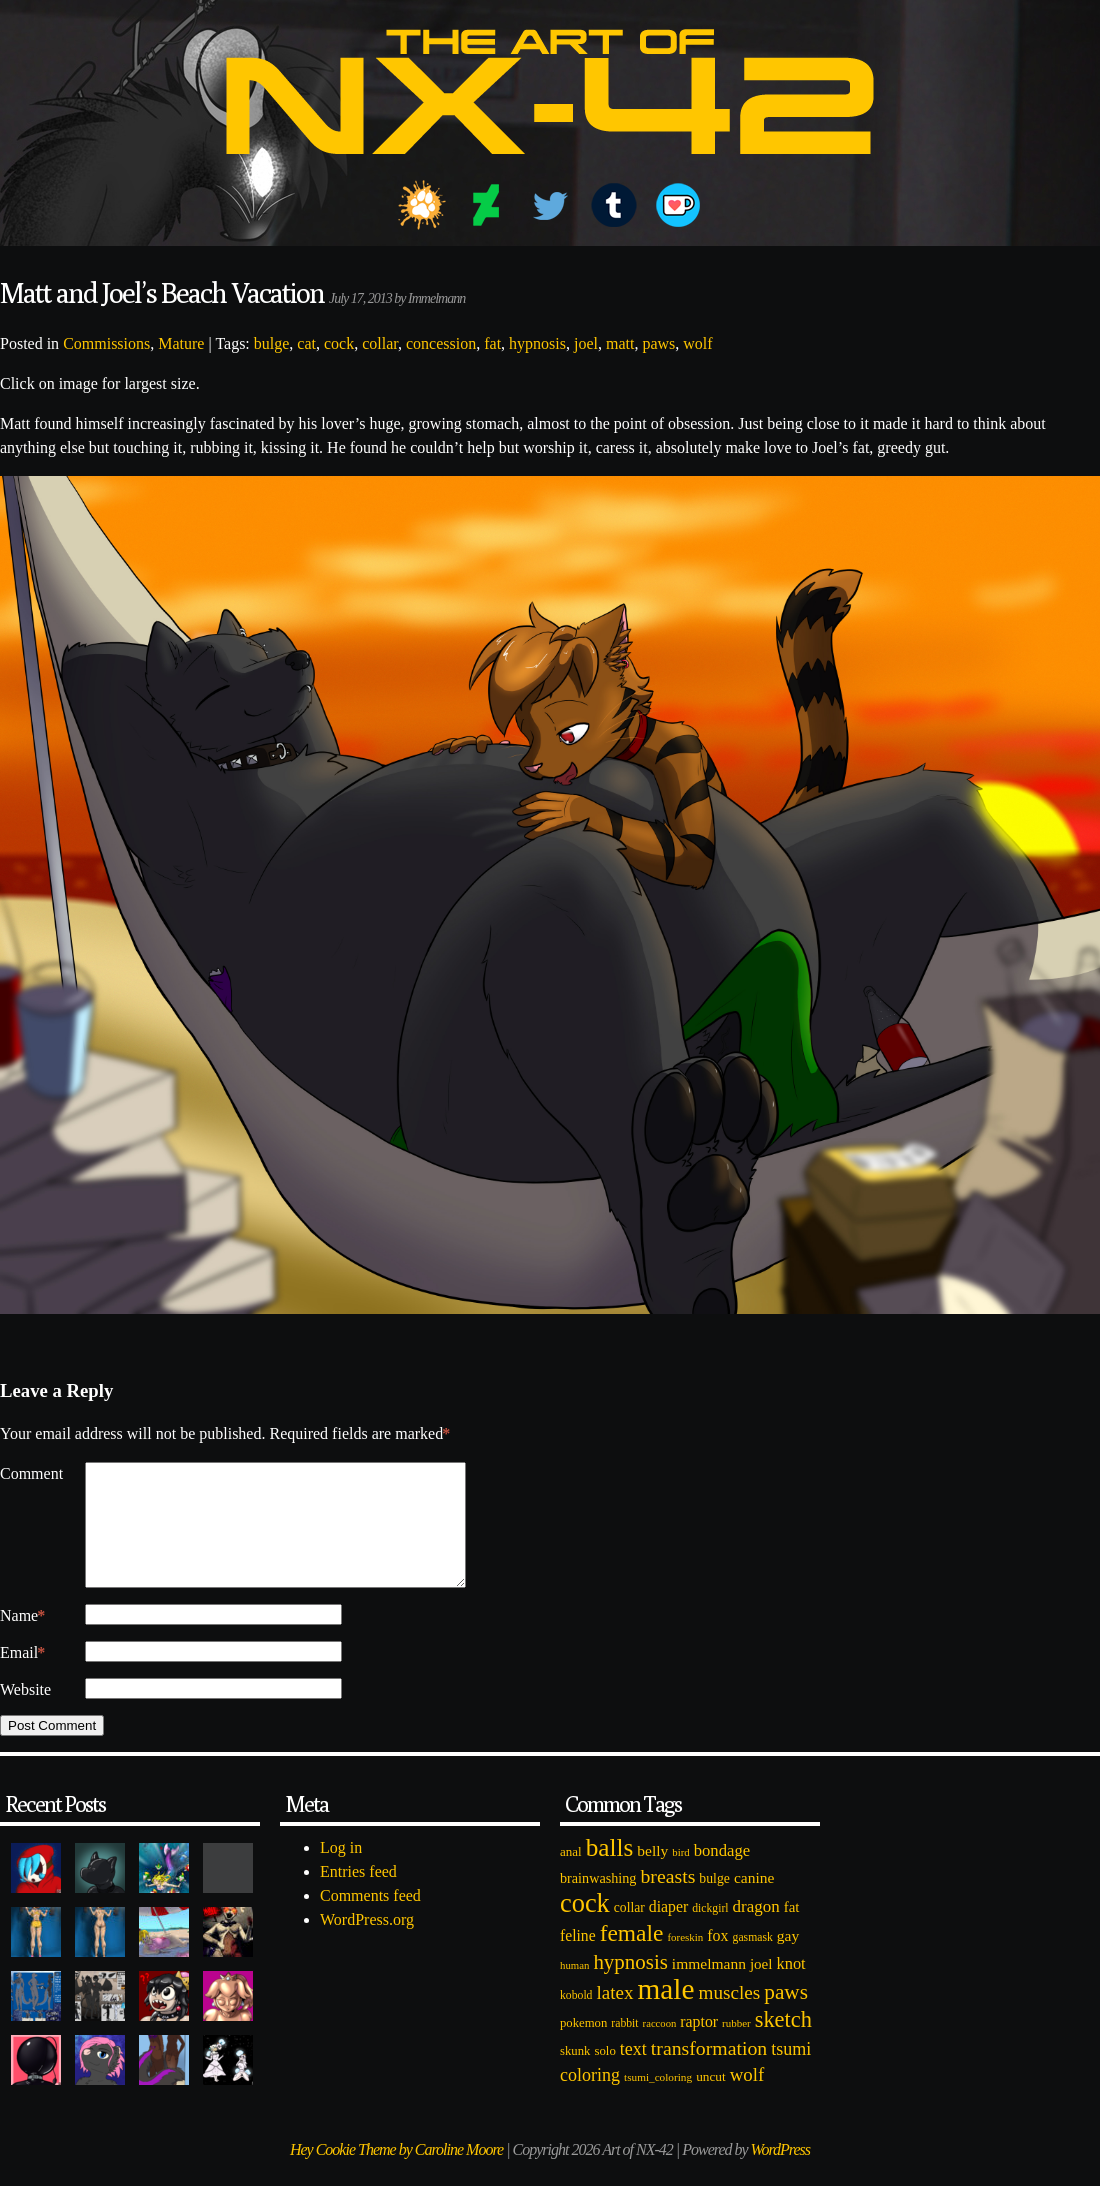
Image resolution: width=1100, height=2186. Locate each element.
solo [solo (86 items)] (604, 2075)
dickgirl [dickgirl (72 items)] (710, 1932)
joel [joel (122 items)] (761, 1988)
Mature (181, 343)
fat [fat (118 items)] (792, 1931)
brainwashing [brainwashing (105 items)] (598, 1902)
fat (492, 343)
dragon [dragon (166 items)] (756, 1930)
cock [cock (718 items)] (585, 1927)
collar (380, 343)
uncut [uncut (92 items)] (711, 2100)
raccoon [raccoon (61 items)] (660, 2047)
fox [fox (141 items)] (717, 1959)
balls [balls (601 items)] (610, 1871)
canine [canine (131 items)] (754, 1901)
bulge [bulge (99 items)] (714, 1902)
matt (620, 343)
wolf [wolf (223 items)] (747, 2098)
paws (658, 343)
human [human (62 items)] (574, 1989)
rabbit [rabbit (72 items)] (624, 2047)
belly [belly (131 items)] (652, 1874)
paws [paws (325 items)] (786, 2016)
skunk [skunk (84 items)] (575, 2075)
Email (22, 1677)
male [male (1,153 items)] (665, 2013)
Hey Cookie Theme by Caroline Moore (396, 2173)
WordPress (780, 2173)
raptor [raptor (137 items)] (699, 2045)
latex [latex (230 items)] (614, 2016)
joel (586, 343)
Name (22, 1640)
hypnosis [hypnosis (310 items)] (630, 1986)
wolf (697, 343)
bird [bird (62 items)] (680, 1876)
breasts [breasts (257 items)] (667, 1900)
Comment (31, 1473)
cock (339, 343)
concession (441, 343)
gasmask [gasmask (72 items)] (753, 1961)
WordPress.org (367, 1943)
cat (306, 343)
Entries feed (358, 1895)
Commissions (106, 343)
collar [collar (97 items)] (629, 1931)
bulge (272, 343)
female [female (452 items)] (632, 1957)
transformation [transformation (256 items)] (709, 2072)
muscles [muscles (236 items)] (729, 2016)
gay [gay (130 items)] (788, 1959)
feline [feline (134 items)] (578, 1959)
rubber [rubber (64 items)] (736, 2047)
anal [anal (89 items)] (571, 1875)
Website (25, 1713)
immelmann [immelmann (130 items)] (709, 1987)
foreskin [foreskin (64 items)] (685, 1961)
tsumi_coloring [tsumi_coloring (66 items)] (658, 2101)
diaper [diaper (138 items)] (668, 1930)
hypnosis (537, 343)
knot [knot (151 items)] (791, 1987)
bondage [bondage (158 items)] (722, 1874)
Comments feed (370, 1919)
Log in (341, 1871)
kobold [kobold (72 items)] (576, 2019)
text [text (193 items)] (633, 2073)
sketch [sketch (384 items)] (783, 2043)
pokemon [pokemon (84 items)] (583, 2047)
